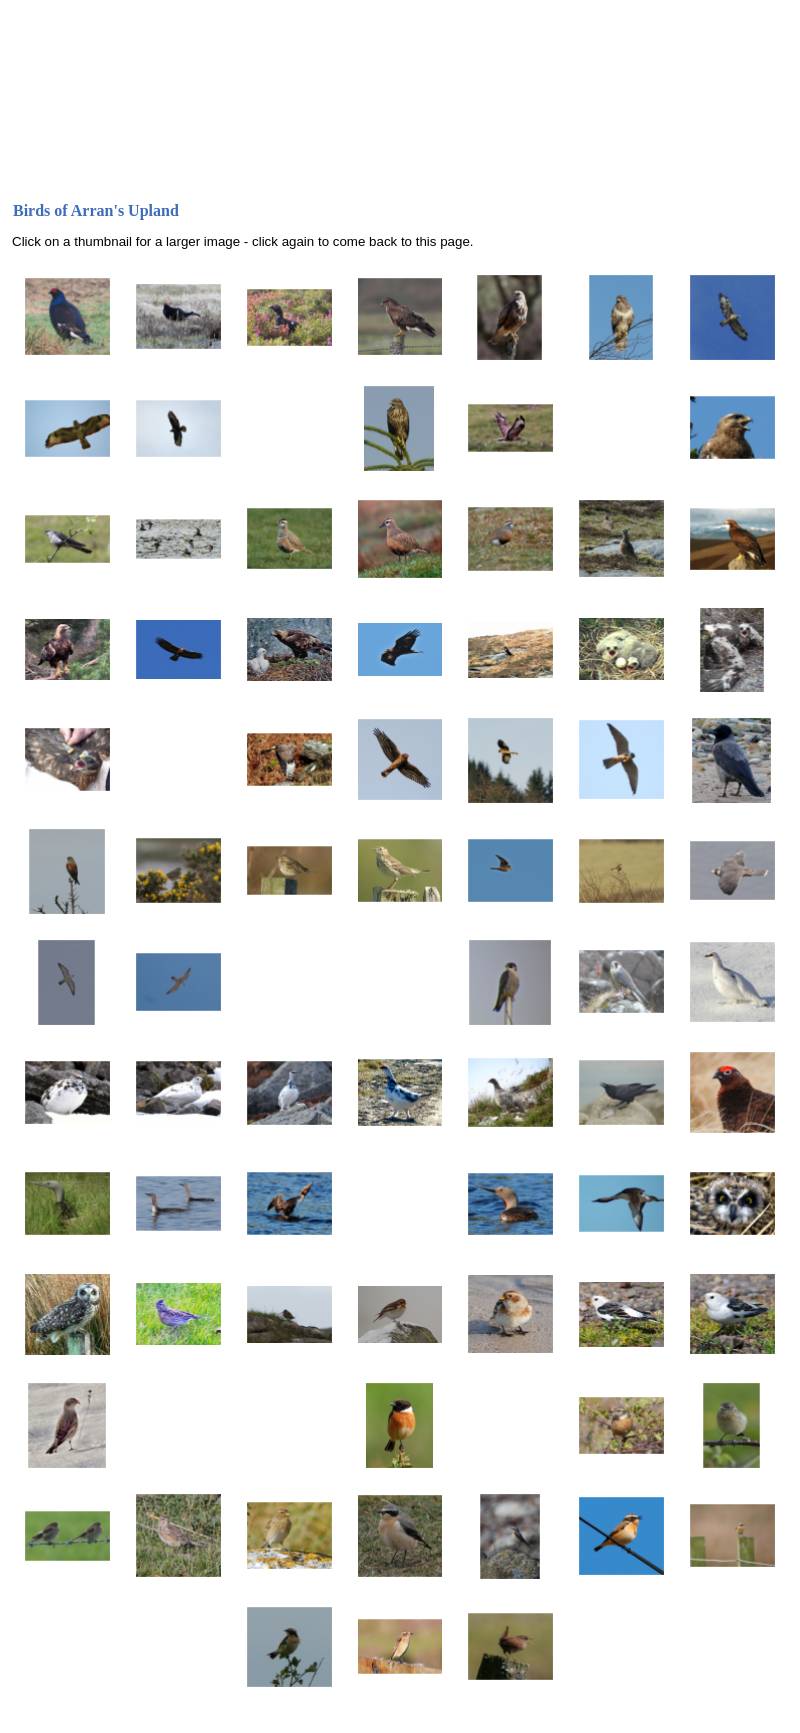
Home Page (55, 178)
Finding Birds (435, 178)
